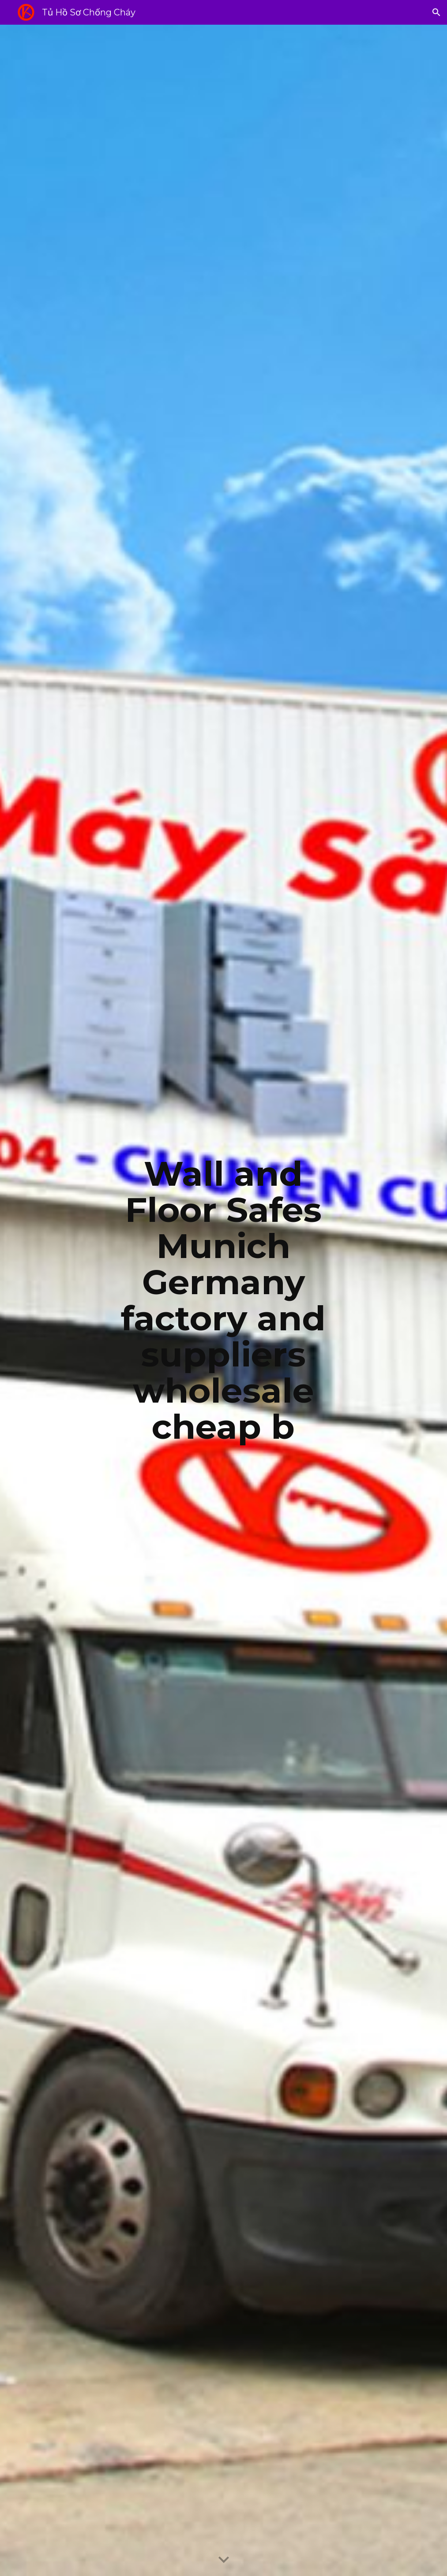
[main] (223, 1300)
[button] (436, 12)
